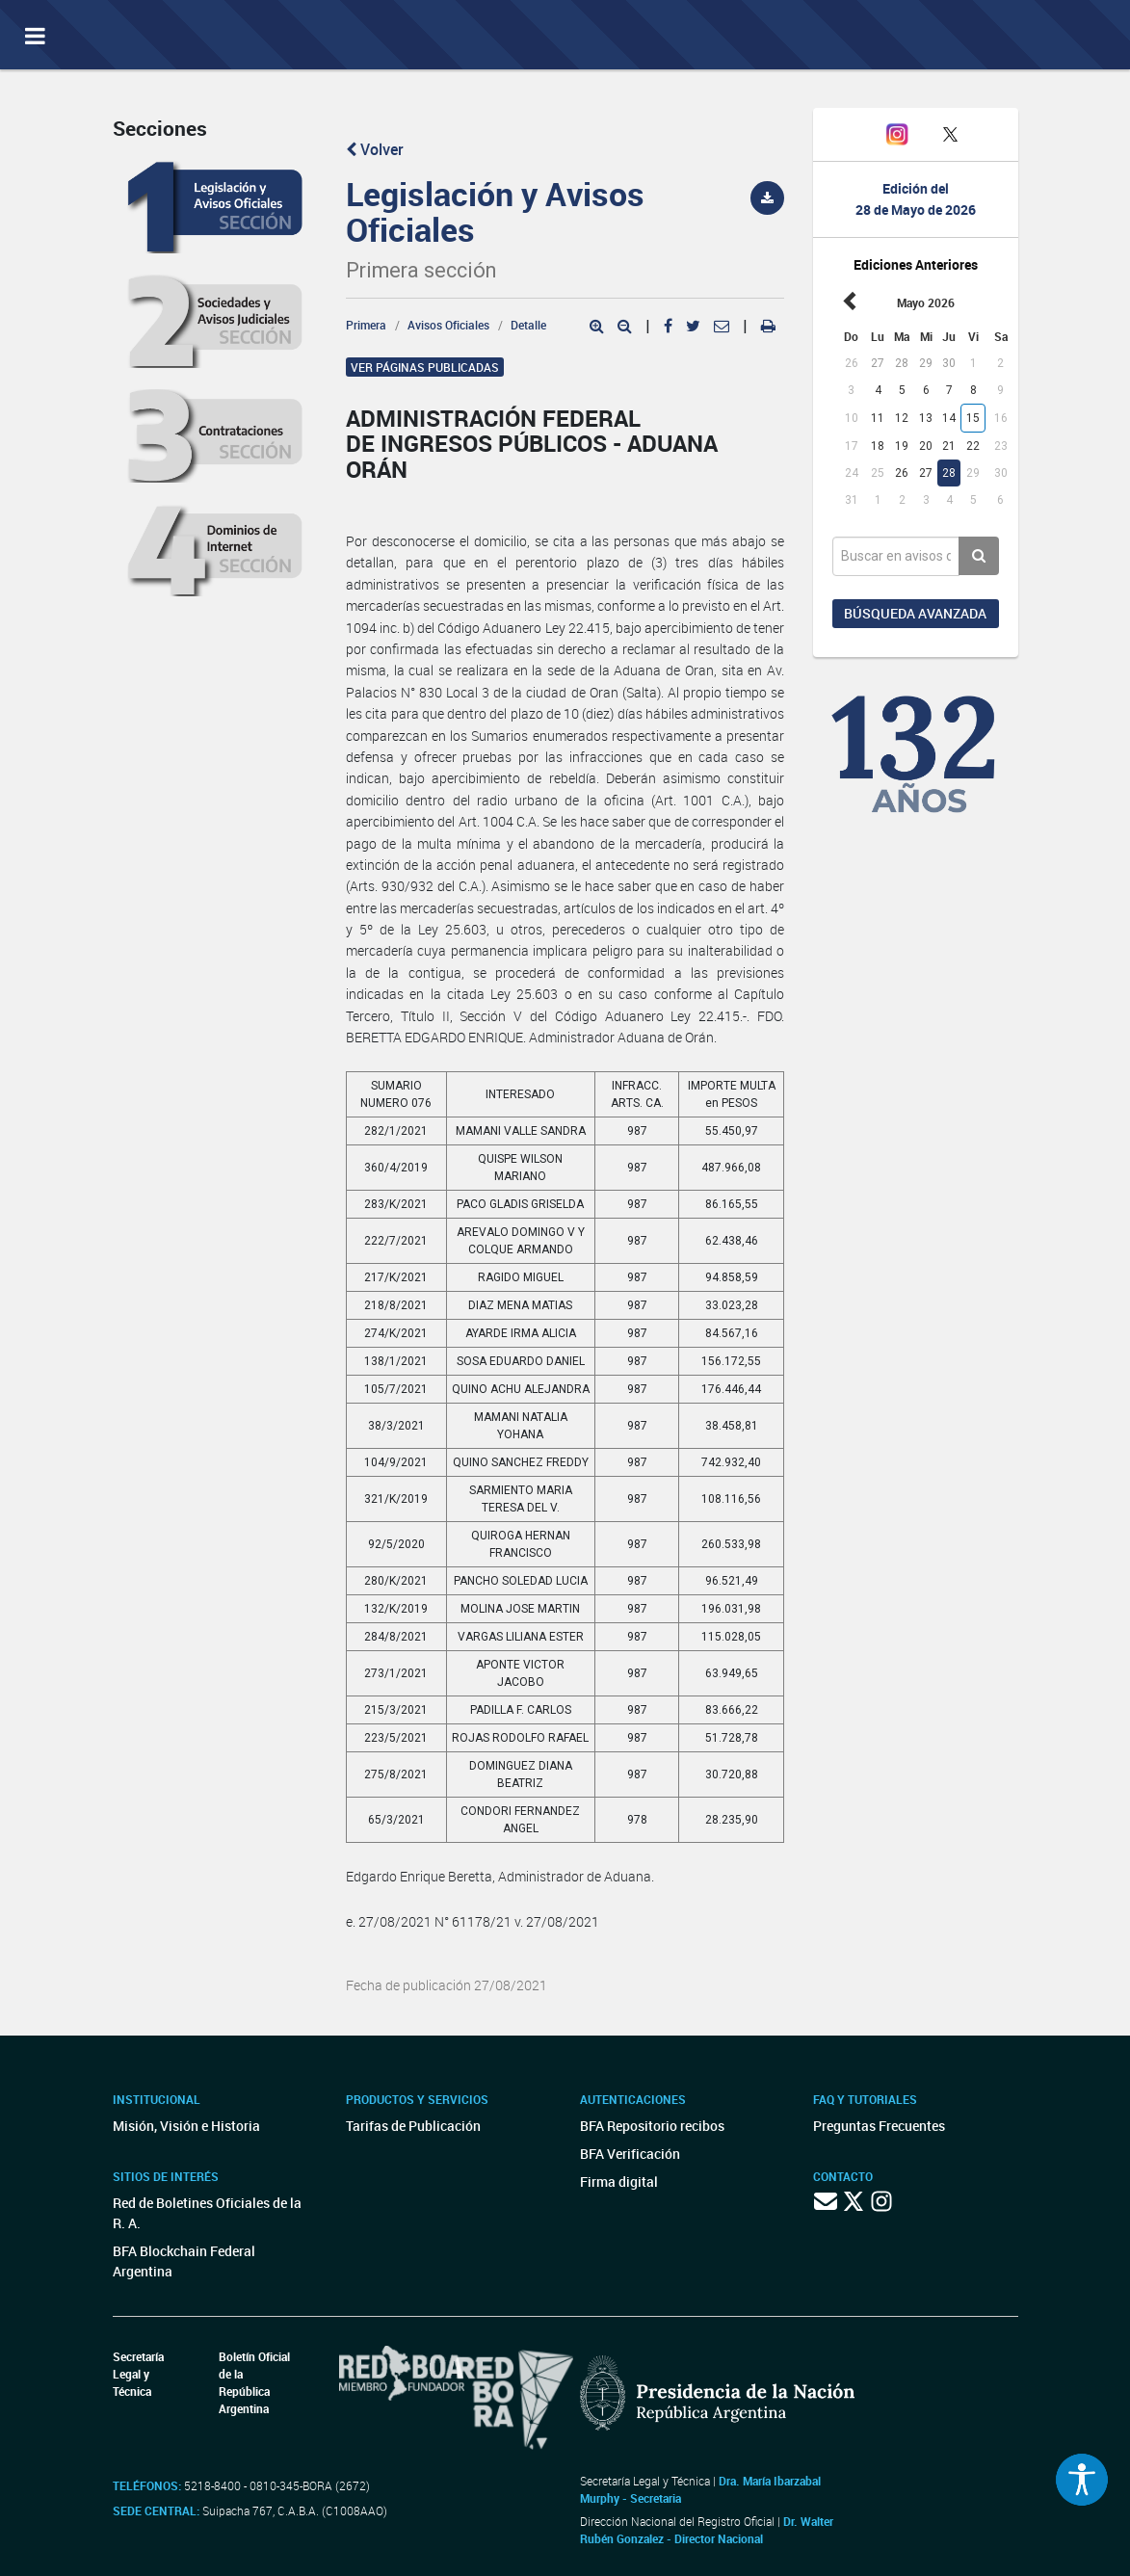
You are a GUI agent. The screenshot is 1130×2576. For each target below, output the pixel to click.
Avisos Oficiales (448, 324)
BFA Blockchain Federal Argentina (184, 2261)
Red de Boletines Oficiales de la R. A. (207, 2213)
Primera (366, 324)
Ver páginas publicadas (425, 367)
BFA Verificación (630, 2153)
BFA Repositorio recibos (652, 2125)
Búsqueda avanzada (915, 613)
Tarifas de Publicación (413, 2125)
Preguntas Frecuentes (879, 2125)
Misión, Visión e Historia (186, 2125)
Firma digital (619, 2181)
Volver (375, 149)
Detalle (528, 324)
